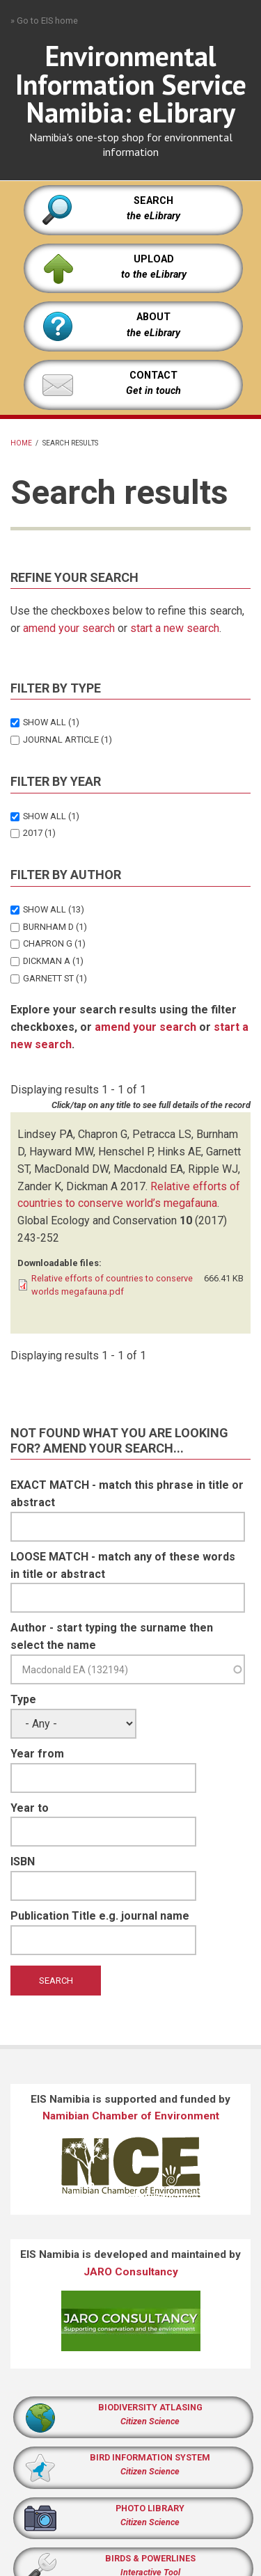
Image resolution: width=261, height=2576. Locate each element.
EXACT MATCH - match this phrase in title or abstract (127, 1493)
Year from (37, 1753)
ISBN (22, 1861)
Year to (29, 1808)
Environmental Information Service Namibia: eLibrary (130, 84)
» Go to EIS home (44, 20)
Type (23, 1699)
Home (21, 443)
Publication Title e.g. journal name (99, 1915)
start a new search (174, 628)
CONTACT (153, 375)
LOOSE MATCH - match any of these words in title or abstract (122, 1565)
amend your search (69, 628)
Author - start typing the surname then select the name (111, 1636)
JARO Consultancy (131, 2272)
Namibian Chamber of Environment (130, 2116)
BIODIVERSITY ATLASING (150, 2407)
